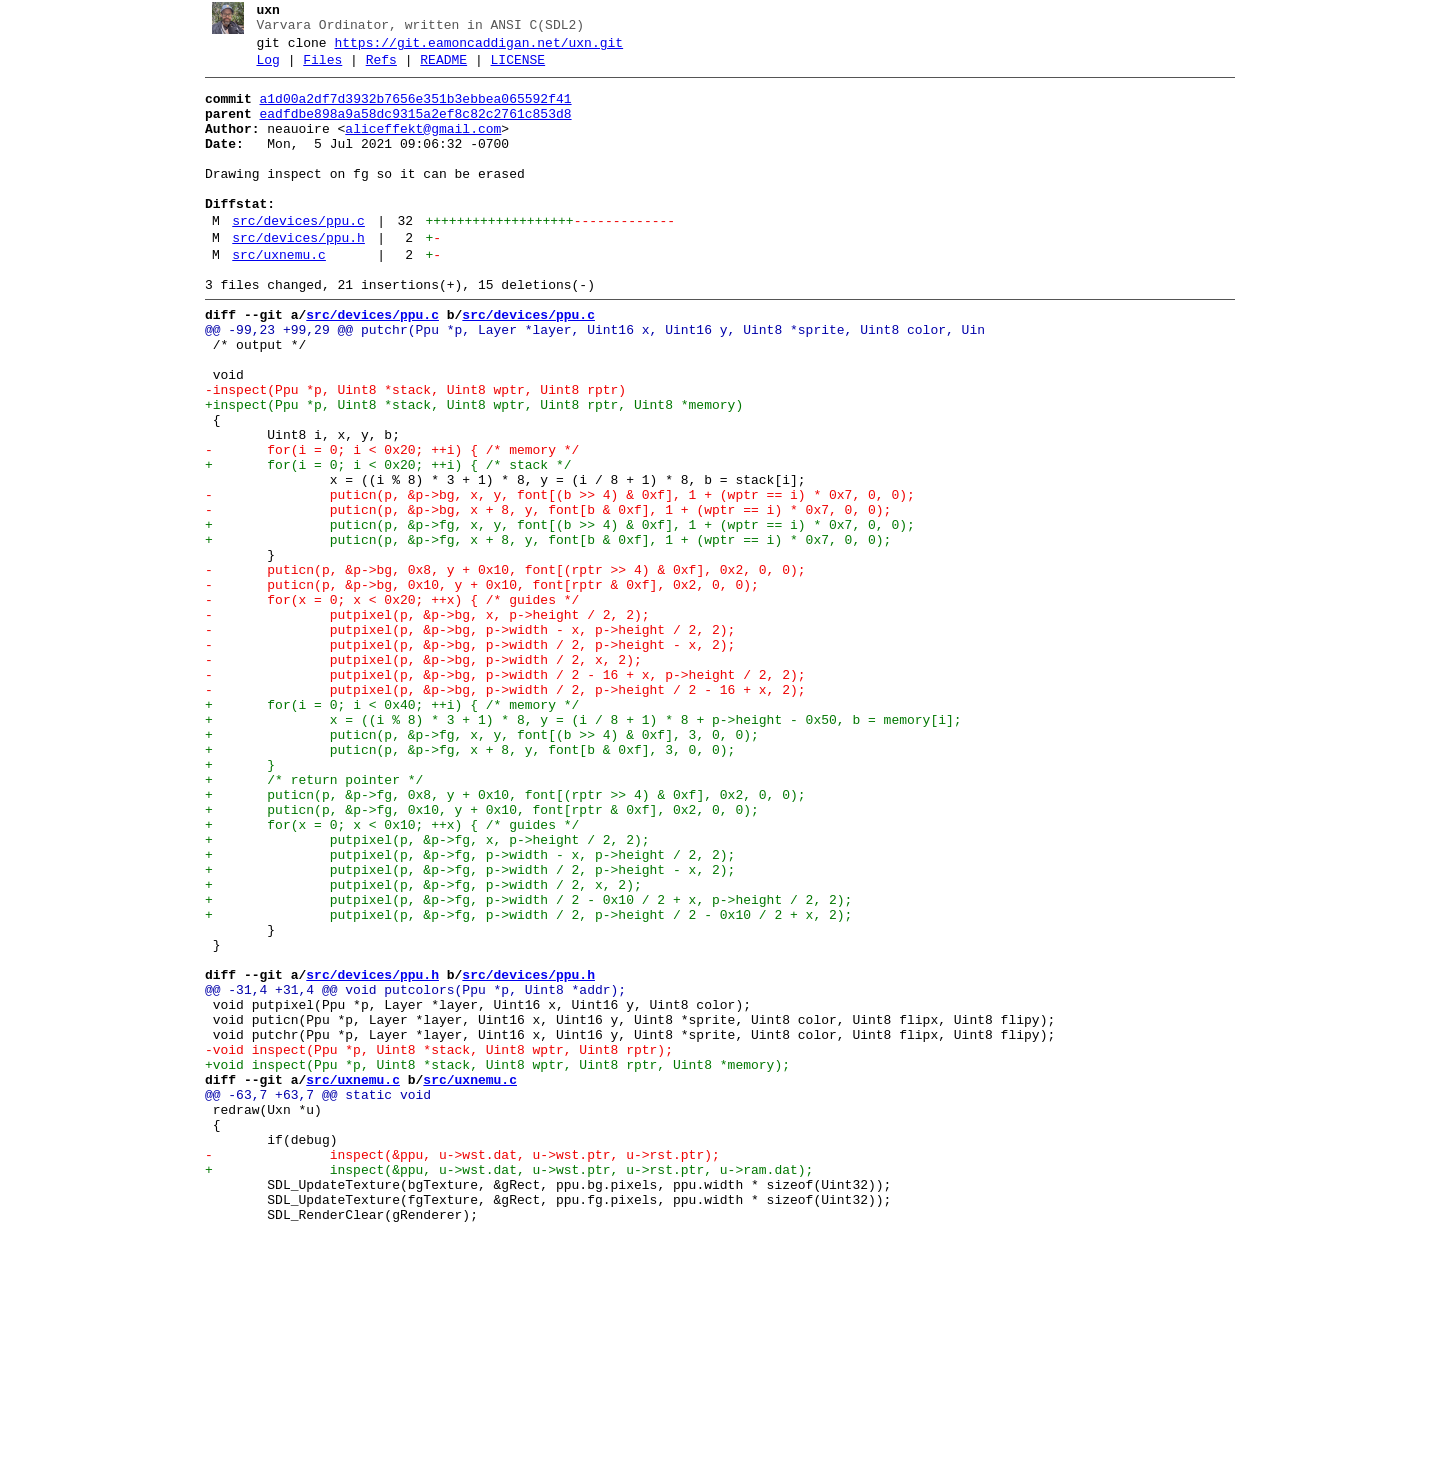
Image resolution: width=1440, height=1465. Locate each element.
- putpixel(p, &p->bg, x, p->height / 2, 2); (419, 723)
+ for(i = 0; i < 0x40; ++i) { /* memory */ (384, 831)
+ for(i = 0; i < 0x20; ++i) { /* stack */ (380, 543)
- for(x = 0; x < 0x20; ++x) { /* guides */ (384, 705)
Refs (373, 69)
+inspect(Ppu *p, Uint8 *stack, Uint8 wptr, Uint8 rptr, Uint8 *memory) (466, 471)
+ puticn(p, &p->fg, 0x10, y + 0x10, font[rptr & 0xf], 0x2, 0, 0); (474, 957)
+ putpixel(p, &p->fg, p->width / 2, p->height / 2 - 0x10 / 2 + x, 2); (520, 1083)
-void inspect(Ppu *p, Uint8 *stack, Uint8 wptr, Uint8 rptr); (431, 1245)
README (436, 69)
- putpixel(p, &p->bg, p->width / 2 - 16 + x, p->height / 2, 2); (497, 795)
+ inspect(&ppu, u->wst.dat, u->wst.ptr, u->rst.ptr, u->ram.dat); (501, 1389)
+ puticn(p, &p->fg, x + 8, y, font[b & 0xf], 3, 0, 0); (462, 885)
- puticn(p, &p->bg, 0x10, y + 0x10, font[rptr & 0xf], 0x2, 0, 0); (474, 687)
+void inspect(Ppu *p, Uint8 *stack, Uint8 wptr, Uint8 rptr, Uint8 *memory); (489, 1263)
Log (260, 69)
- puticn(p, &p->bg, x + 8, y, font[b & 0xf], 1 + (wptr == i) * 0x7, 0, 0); (540, 597)
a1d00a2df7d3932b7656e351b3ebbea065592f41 (408, 111)
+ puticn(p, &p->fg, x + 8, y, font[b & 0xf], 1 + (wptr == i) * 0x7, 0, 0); (540, 633)
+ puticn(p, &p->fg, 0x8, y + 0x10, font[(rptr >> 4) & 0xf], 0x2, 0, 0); (497, 939)
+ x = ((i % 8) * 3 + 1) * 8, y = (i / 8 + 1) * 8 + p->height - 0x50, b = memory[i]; (575, 849)
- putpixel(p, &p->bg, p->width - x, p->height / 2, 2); (462, 741)
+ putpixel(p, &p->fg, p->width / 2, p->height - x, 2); (462, 1029)
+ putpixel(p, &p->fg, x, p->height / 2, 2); (419, 993)
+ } (232, 903)
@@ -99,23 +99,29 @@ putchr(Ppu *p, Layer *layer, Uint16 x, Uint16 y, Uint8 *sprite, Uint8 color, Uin (587, 381)
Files (315, 69)
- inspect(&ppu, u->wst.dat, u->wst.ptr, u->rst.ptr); (454, 1371)
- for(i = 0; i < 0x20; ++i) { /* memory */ (384, 525)
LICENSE (510, 69)
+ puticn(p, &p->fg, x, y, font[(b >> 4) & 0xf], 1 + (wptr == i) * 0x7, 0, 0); (552, 615)
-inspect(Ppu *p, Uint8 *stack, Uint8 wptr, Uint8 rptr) (407, 453)
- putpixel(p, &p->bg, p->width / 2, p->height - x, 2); (462, 759)
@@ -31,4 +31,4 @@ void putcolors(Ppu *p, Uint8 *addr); (407, 1173)
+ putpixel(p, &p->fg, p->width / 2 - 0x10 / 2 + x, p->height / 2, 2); (520, 1065)
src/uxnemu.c (272, 297)
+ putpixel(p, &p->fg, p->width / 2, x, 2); (415, 1047)
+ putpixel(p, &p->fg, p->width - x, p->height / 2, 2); (462, 1011)
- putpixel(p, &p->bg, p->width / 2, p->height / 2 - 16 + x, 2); (497, 813)
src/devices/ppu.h (291, 277)
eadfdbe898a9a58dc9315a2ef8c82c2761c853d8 (408, 129)
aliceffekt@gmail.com (416, 147)
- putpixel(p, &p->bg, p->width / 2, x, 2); (415, 777)
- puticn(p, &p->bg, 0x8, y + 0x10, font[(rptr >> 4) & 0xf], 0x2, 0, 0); (497, 669)
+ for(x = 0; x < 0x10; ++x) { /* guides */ (384, 975)
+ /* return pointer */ (306, 921)
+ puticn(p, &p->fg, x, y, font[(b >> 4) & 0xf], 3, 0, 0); (474, 867)
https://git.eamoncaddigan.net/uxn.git (471, 49)
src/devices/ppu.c (291, 257)
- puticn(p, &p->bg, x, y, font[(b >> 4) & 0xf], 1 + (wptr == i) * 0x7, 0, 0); (552, 579)
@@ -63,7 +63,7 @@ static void (310, 1299)
